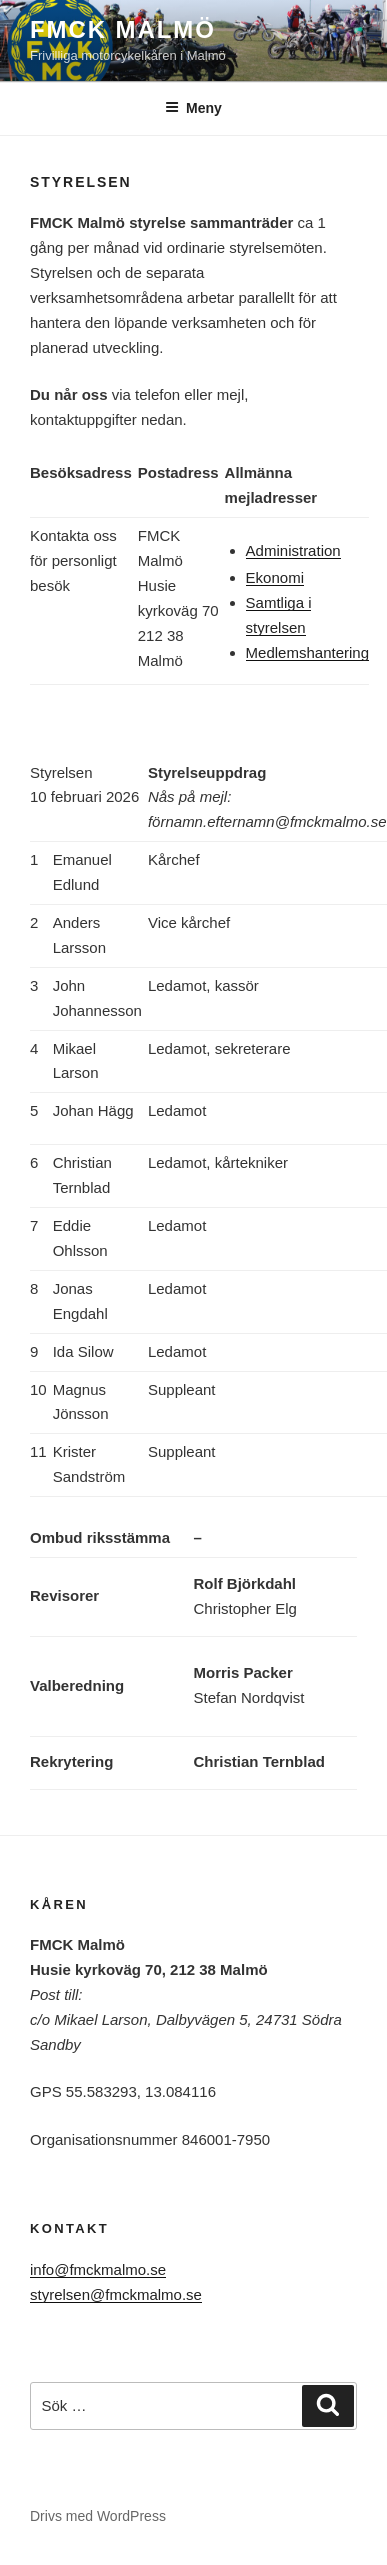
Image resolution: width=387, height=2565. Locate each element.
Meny (193, 108)
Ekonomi (275, 577)
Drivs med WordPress (98, 2516)
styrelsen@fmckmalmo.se (116, 2294)
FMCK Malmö (123, 29)
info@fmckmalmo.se (98, 2269)
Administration (293, 550)
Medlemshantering (307, 652)
